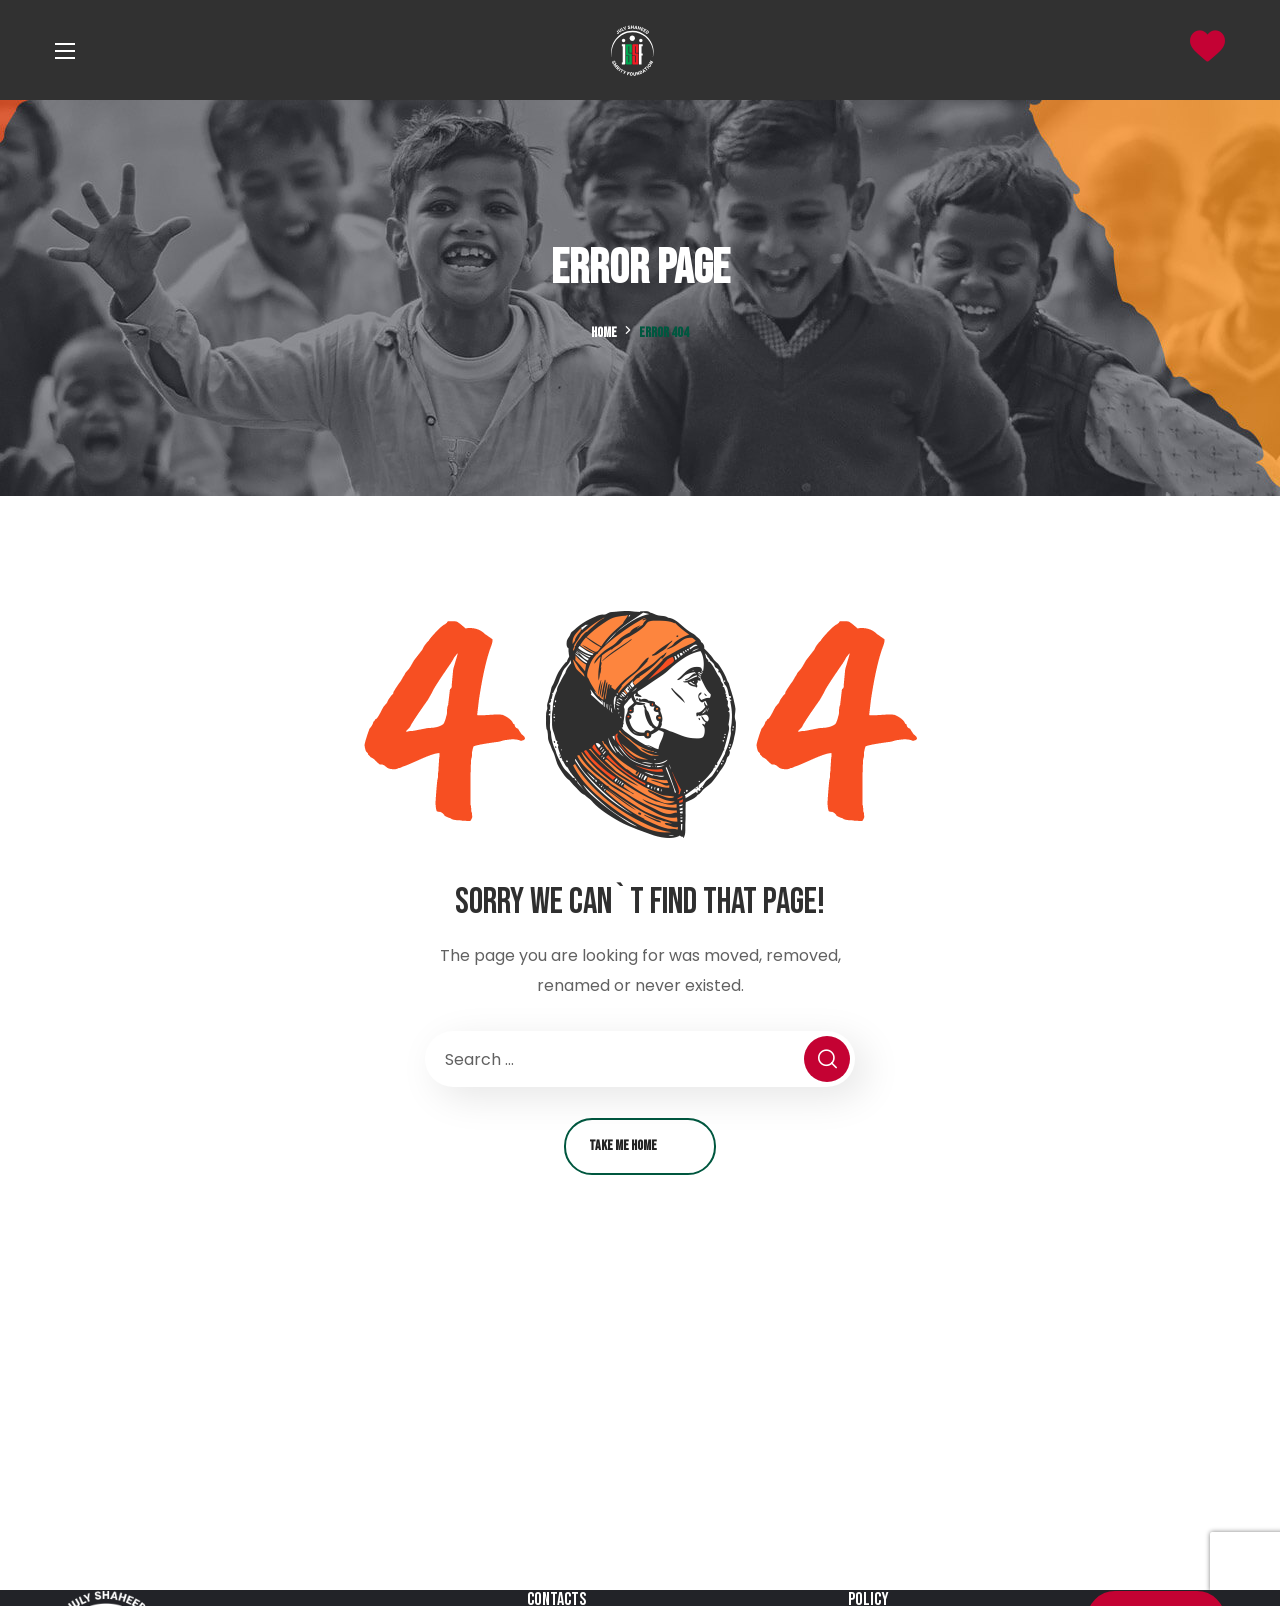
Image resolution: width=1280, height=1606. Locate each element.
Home (604, 332)
